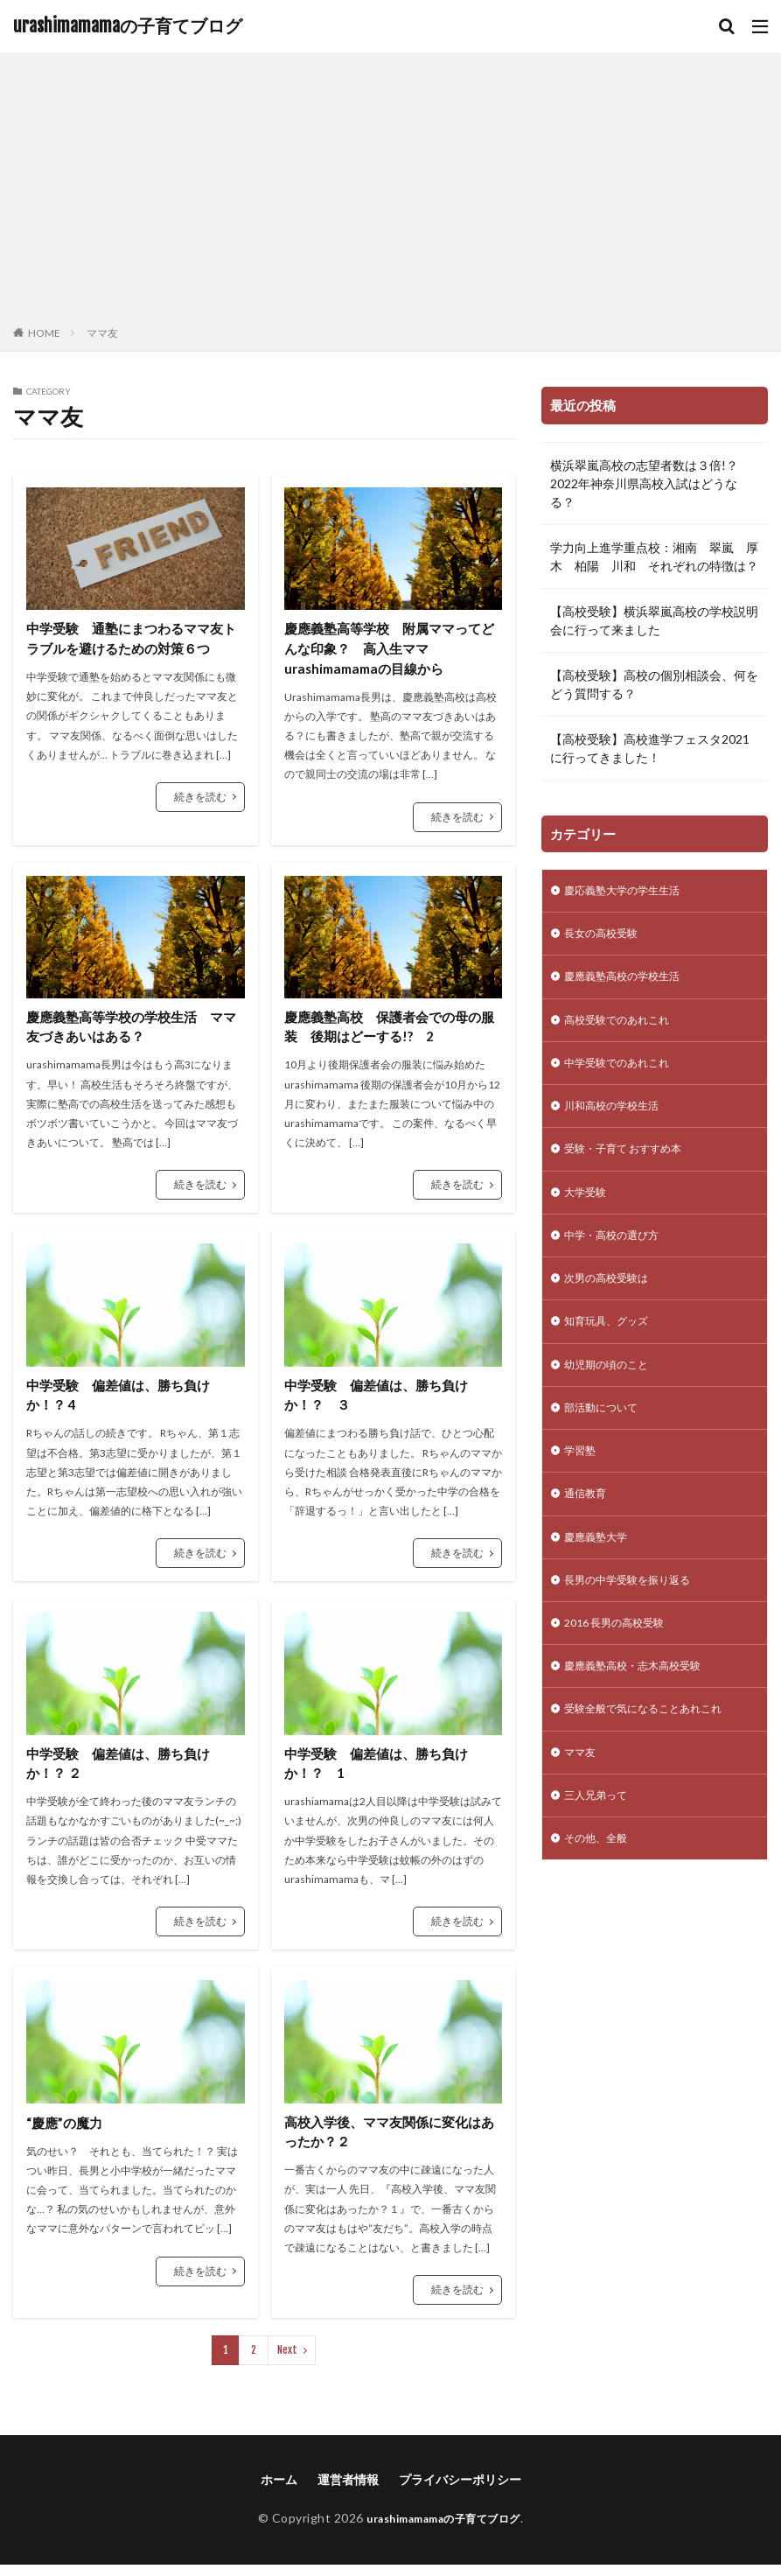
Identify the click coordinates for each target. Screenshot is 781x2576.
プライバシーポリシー (460, 2490)
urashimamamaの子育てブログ (127, 26)
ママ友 (102, 333)
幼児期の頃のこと (613, 1392)
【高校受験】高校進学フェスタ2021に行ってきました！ (650, 748)
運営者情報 (348, 2490)
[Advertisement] (390, 192)
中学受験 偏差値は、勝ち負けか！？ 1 (382, 1771)
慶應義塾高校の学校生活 (631, 983)
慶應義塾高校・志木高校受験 (643, 1711)
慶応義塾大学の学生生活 (631, 892)
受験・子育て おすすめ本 (632, 1165)
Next (287, 2361)
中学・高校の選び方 (619, 1256)
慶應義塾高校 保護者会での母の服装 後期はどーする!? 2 (389, 1031)
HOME (44, 333)
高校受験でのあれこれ (625, 1028)
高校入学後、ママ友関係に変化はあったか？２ (389, 2142)
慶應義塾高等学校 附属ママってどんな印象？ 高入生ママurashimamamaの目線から (389, 649)
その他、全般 (601, 1893)
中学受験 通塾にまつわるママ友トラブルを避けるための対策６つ (131, 639)
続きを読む (200, 798)
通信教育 (588, 1529)
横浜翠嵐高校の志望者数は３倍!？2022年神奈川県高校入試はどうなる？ (644, 483)
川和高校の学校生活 (619, 1119)
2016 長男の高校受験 (622, 1665)
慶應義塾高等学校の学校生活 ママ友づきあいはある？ (131, 1031)
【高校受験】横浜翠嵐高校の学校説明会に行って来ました (654, 620)
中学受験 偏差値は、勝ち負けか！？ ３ (382, 1401)
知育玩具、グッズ (613, 1347)
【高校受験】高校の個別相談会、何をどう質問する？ (654, 684)
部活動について (607, 1438)
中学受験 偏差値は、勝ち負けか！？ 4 (124, 1401)
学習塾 (582, 1483)
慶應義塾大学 (601, 1574)
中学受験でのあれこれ (625, 1074)
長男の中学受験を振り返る (637, 1620)
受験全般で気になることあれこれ (656, 1756)
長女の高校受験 (607, 937)
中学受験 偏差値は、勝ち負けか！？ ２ (124, 1771)
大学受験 (588, 1210)
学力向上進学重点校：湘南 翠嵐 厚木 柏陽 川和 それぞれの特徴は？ (654, 556)
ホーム (279, 2490)
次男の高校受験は (613, 1301)
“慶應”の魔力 (66, 2132)
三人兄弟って (601, 1847)
